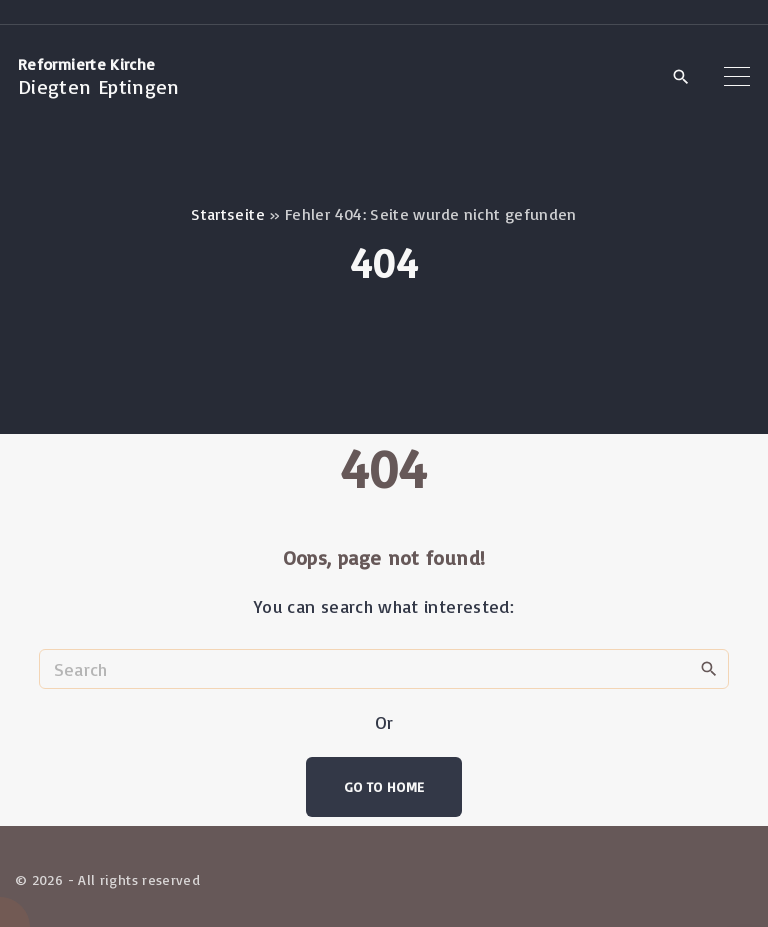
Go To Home (384, 786)
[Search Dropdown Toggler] (680, 78)
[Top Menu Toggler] (737, 77)
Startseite (228, 214)
